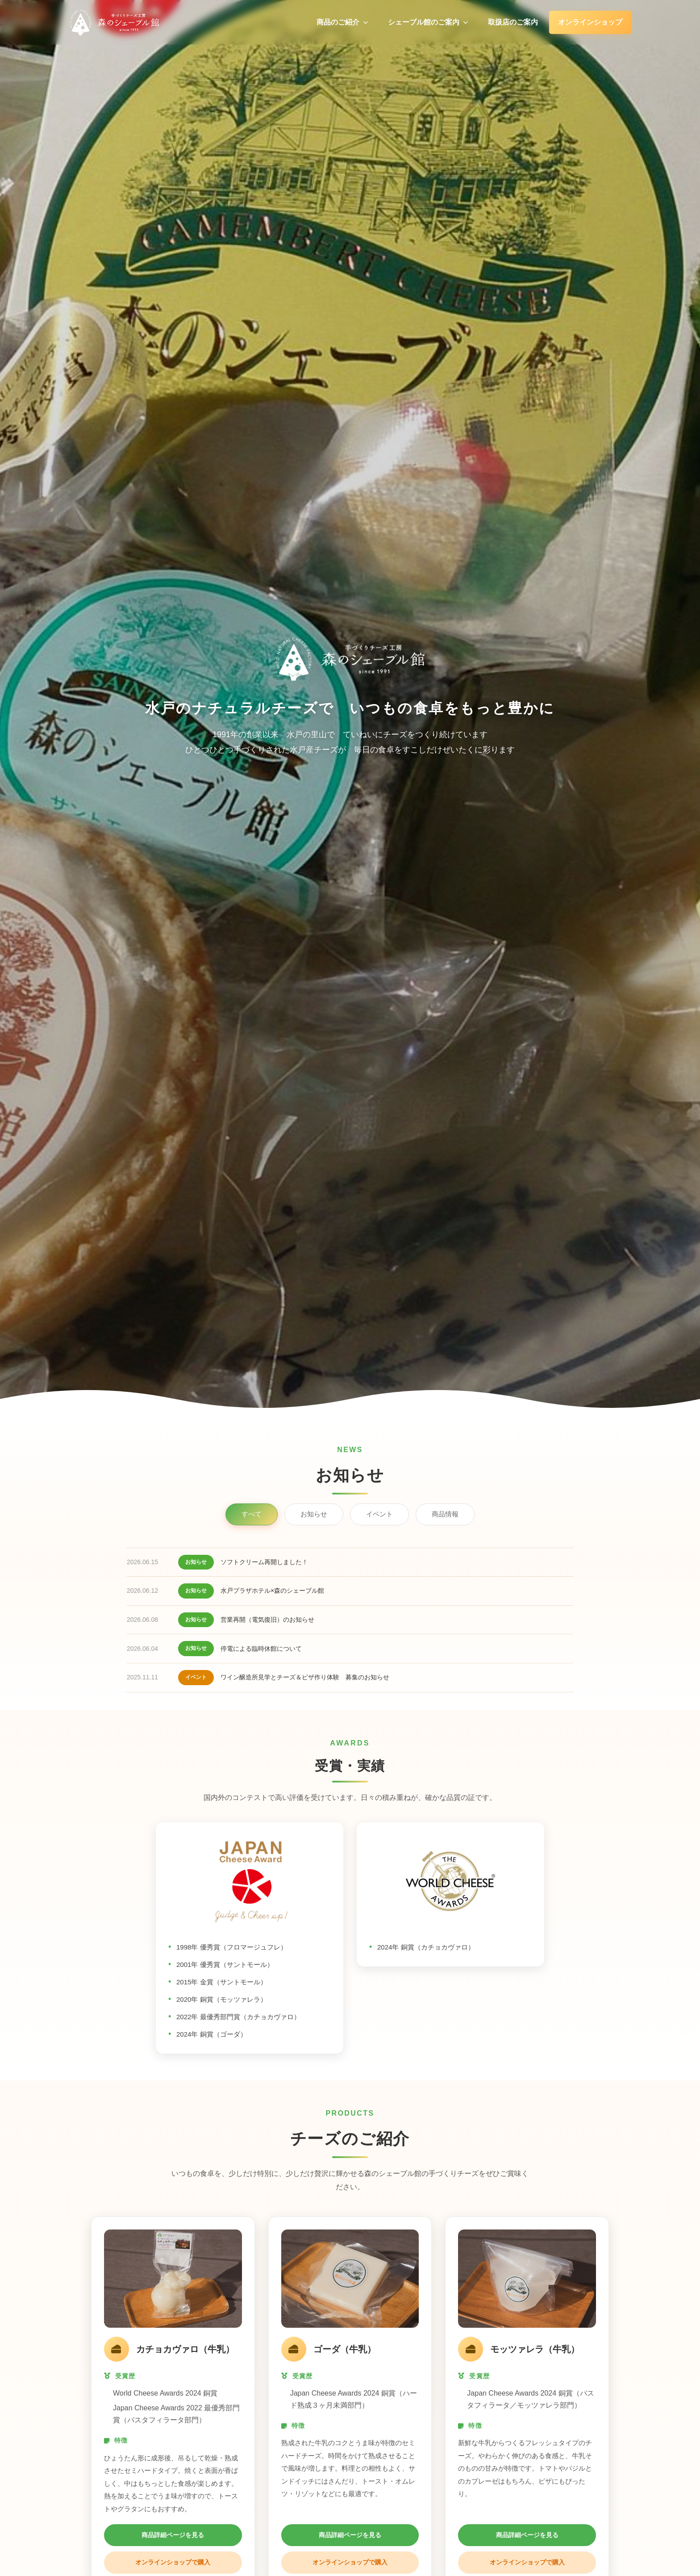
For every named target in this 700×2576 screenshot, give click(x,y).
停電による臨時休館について (261, 1648)
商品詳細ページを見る (173, 2534)
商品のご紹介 (342, 22)
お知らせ (313, 1514)
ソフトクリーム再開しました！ (264, 1562)
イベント (379, 1514)
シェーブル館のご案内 (428, 22)
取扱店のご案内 (513, 22)
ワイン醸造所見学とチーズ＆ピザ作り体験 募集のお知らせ (305, 1677)
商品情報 (445, 1514)
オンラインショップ (590, 22)
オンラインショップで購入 (172, 2562)
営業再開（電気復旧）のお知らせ (267, 1619)
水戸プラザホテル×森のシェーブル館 (272, 1590)
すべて (252, 1514)
